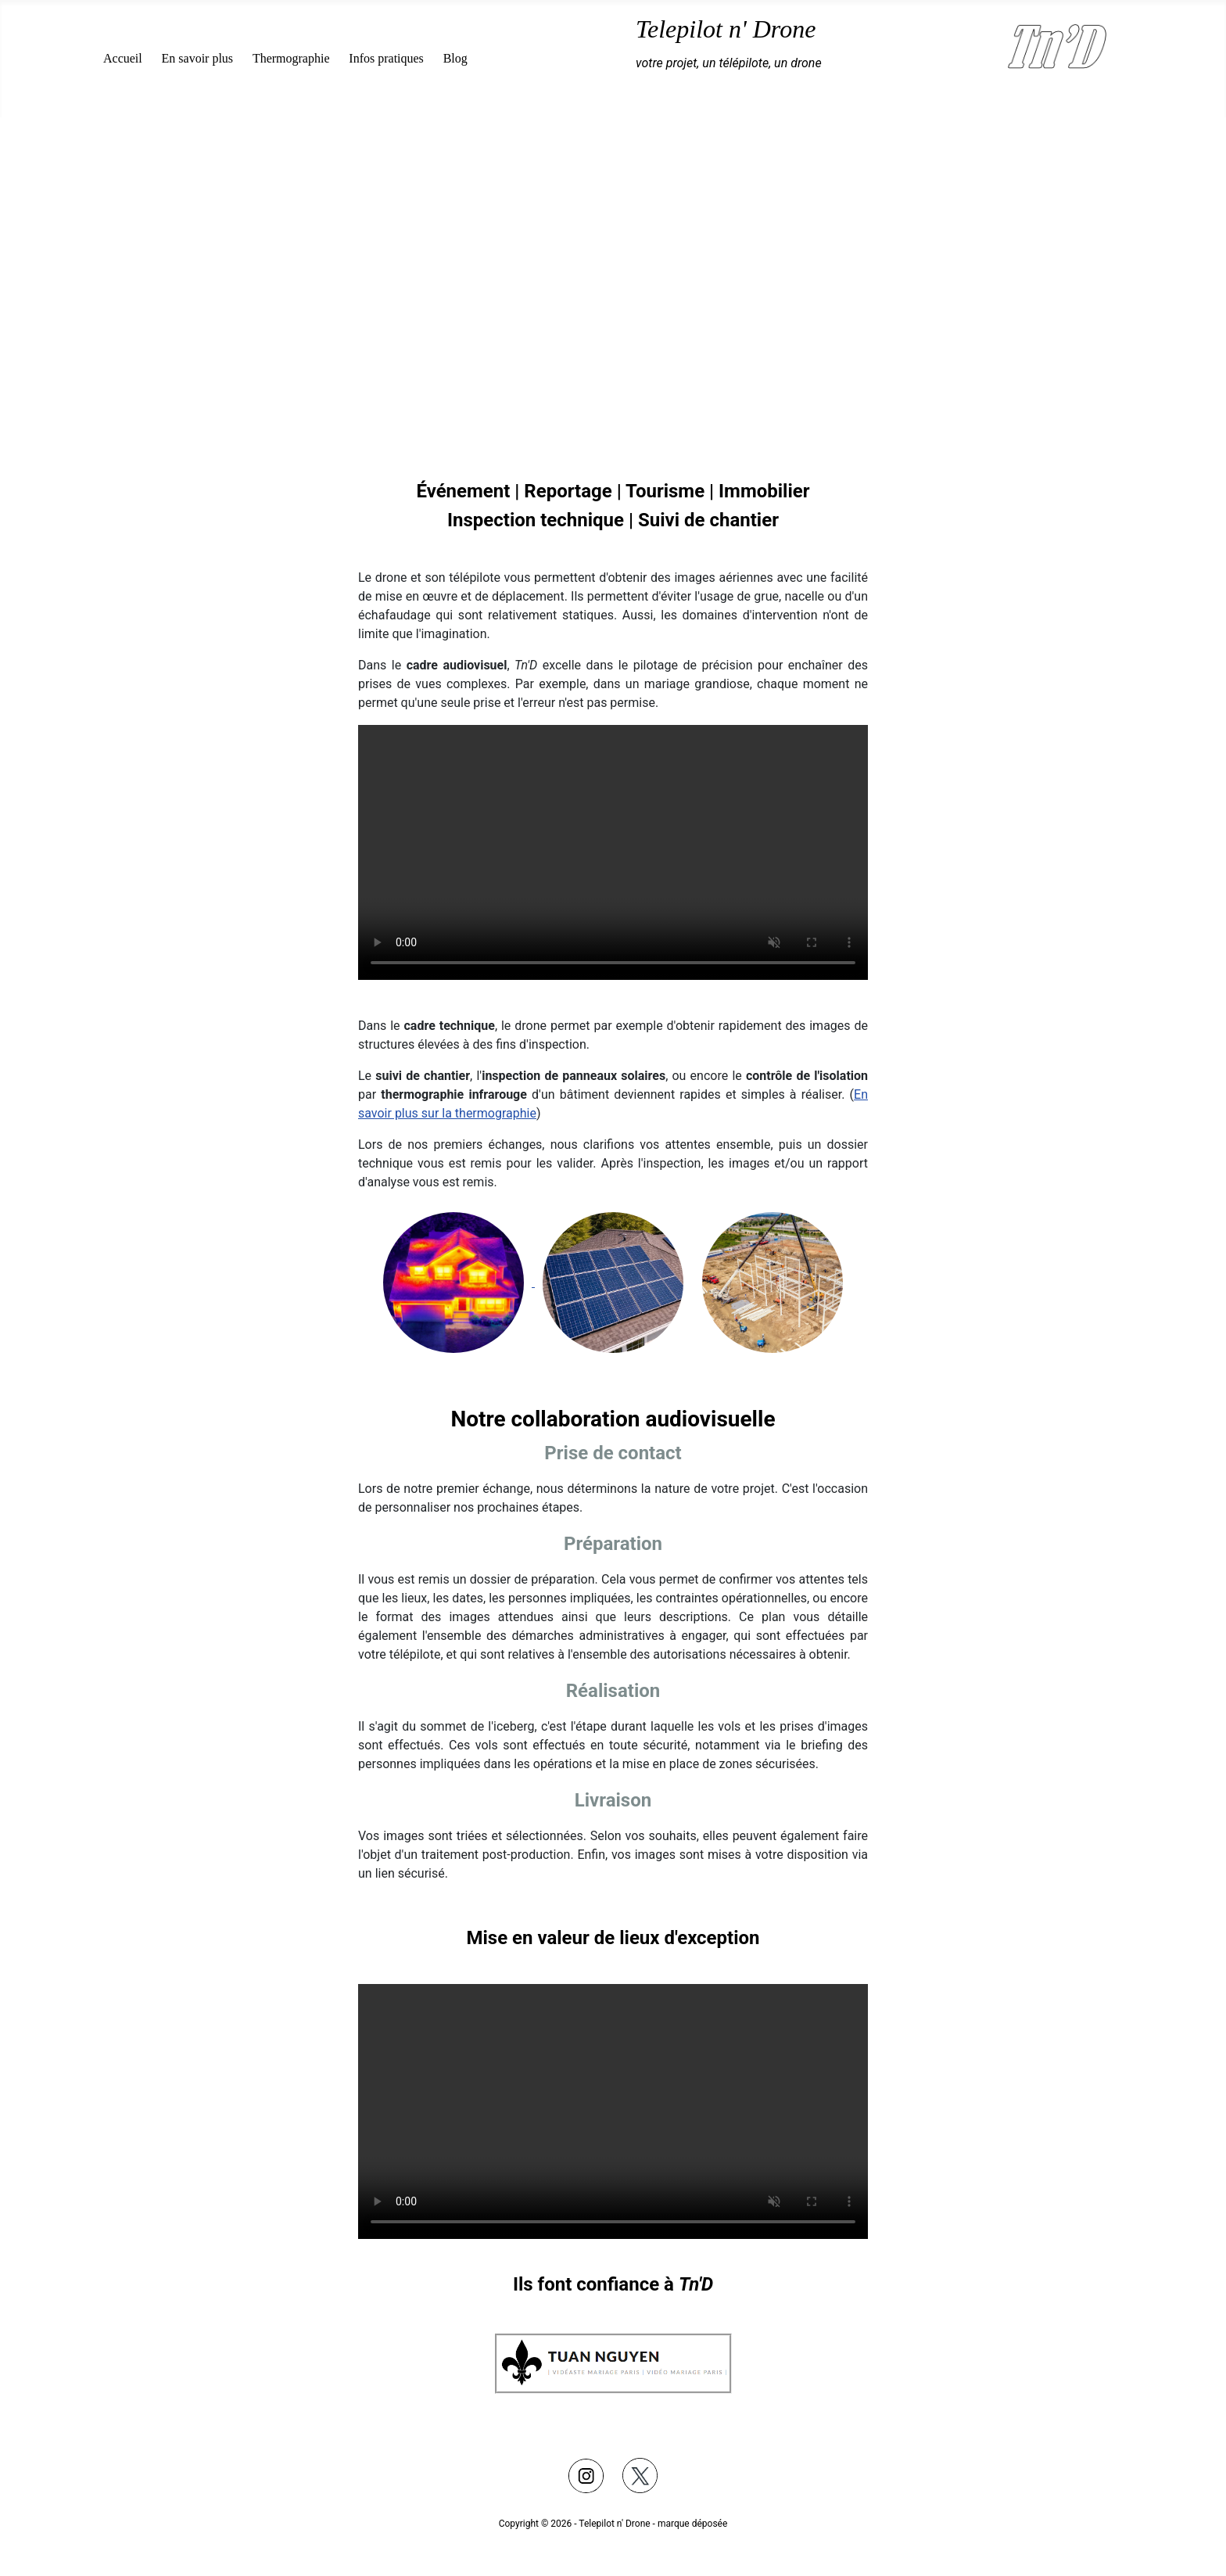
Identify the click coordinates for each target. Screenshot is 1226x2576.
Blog (455, 58)
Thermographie (291, 58)
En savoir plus (198, 58)
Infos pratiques (386, 58)
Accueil (122, 58)
